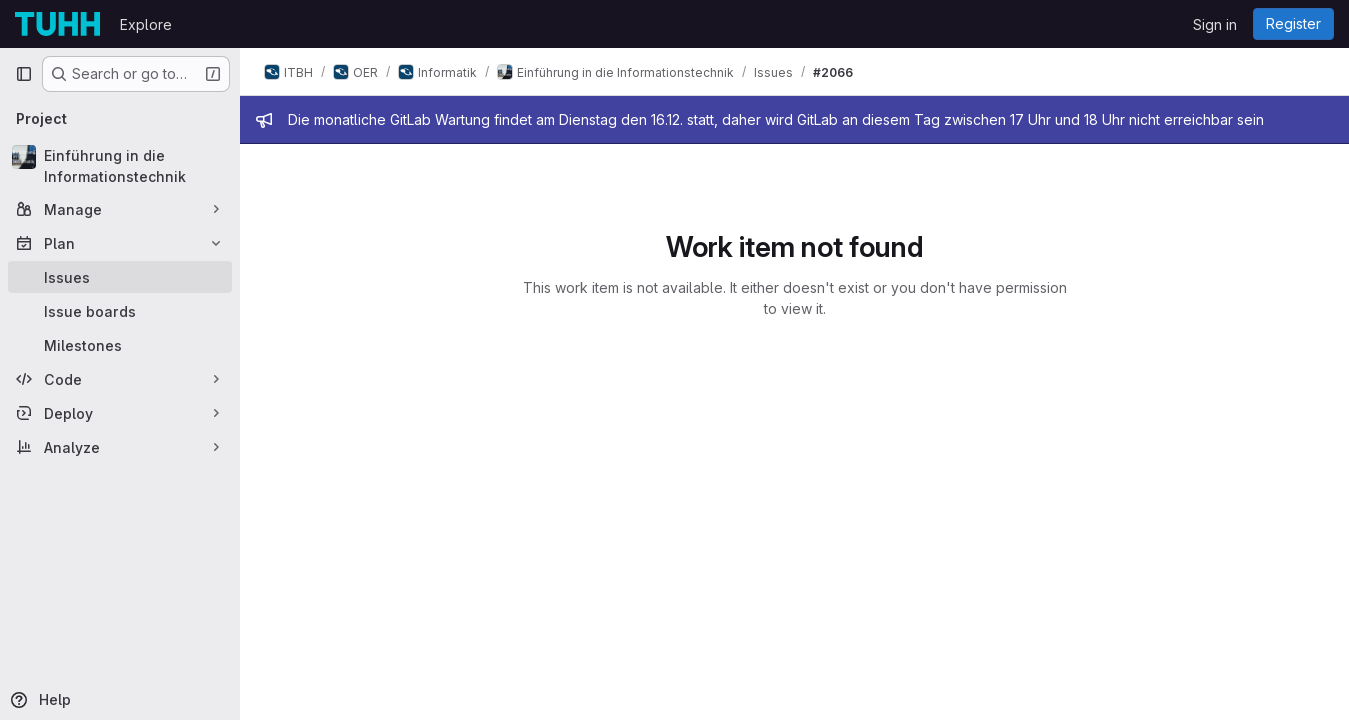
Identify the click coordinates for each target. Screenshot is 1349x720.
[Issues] (120, 277)
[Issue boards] (120, 311)
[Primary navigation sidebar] (24, 74)
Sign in (1215, 24)
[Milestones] (120, 345)
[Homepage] (57, 24)
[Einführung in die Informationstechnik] (120, 166)
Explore (146, 24)
